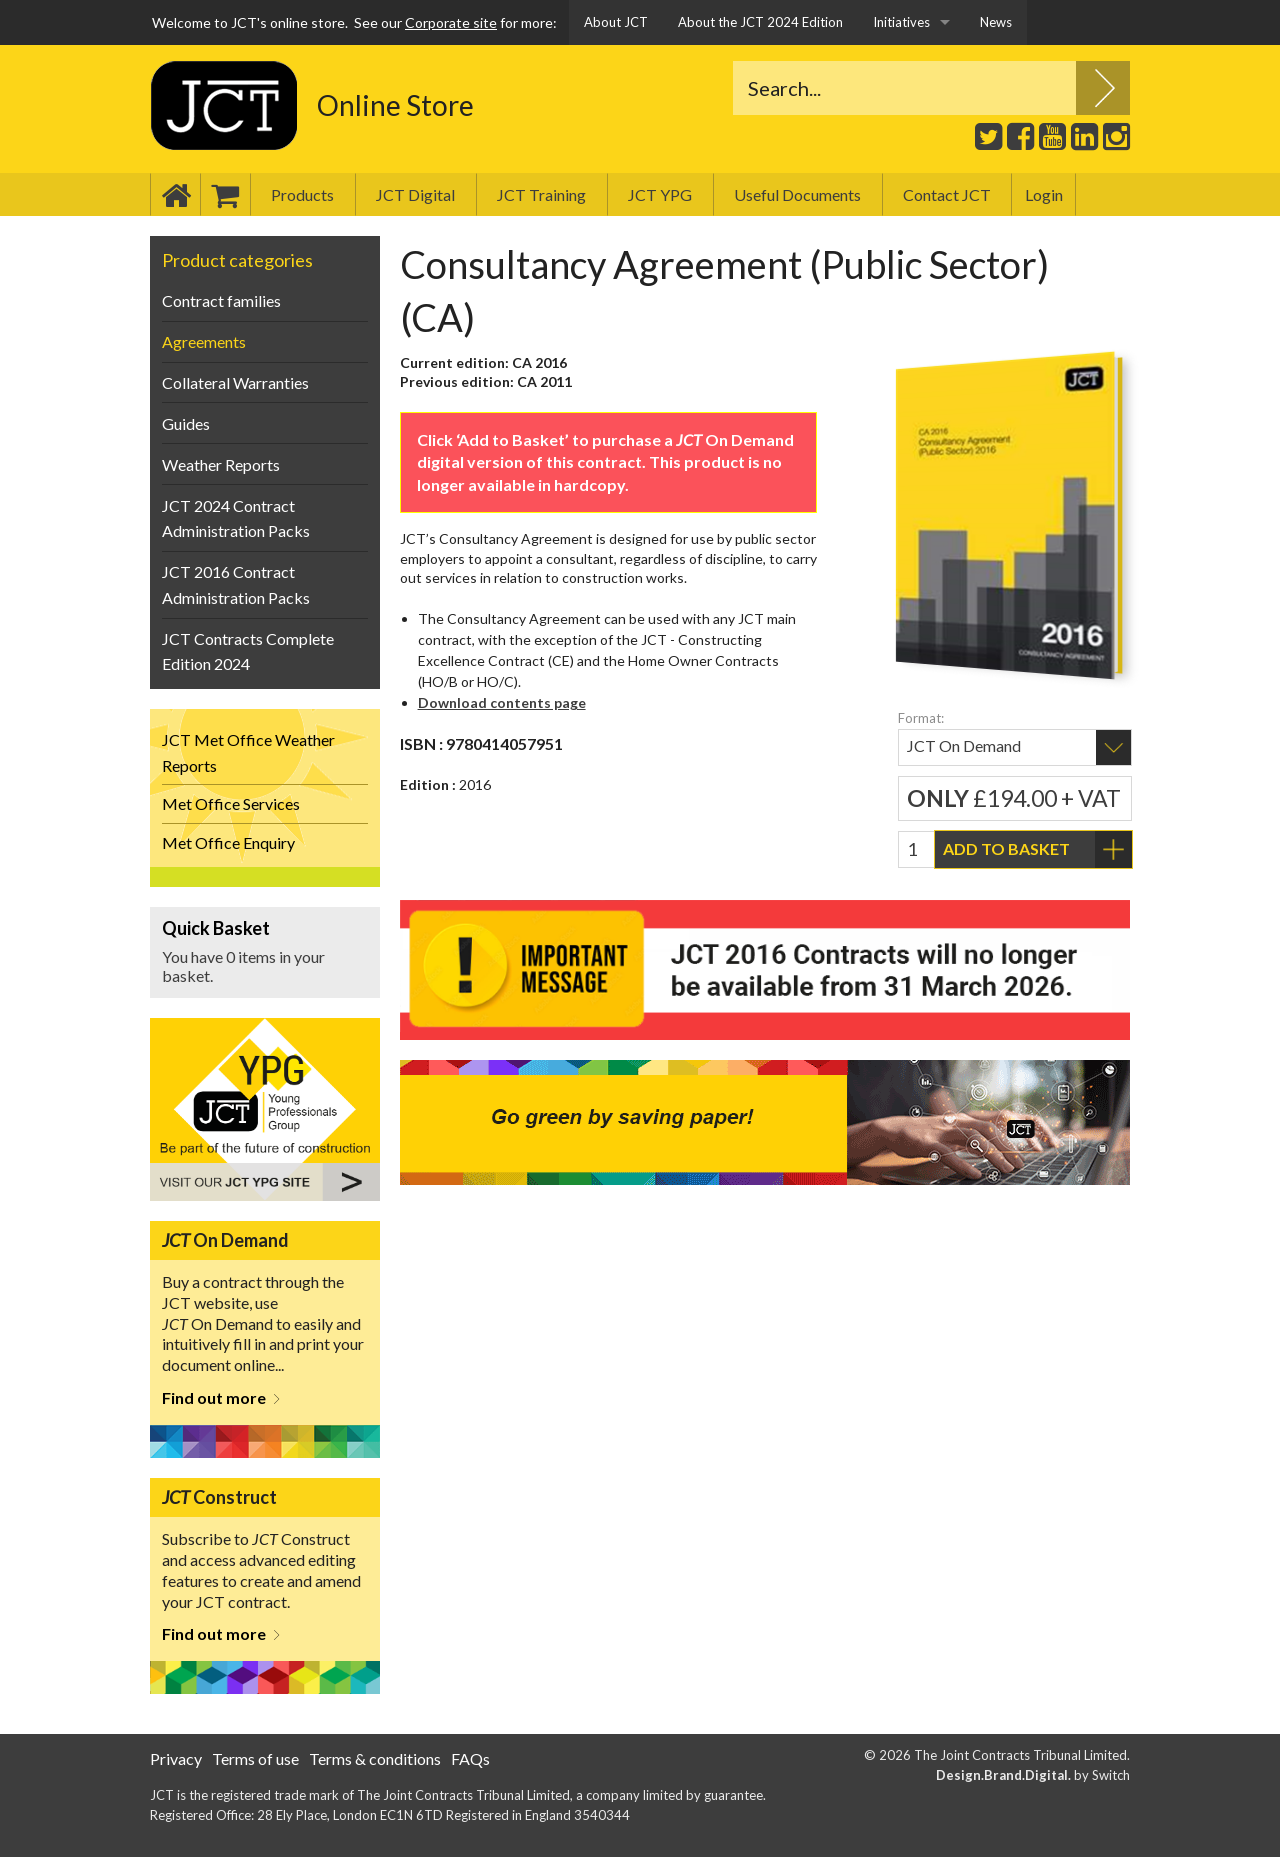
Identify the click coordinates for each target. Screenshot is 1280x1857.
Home (175, 195)
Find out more (214, 1397)
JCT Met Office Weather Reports (248, 752)
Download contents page (502, 702)
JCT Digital (415, 194)
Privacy (176, 1758)
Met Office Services (231, 803)
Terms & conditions (375, 1758)
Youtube (1050, 132)
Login (1044, 194)
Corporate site (451, 22)
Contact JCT (947, 194)
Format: (921, 718)
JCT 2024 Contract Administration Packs (236, 518)
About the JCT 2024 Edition (760, 22)
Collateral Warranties (235, 382)
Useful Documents (797, 194)
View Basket (265, 952)
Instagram (1114, 136)
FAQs (470, 1758)
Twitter (986, 132)
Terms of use (255, 1758)
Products (302, 194)
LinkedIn (1082, 132)
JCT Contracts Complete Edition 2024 (248, 651)
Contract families (221, 300)
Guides (186, 423)
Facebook (1018, 132)
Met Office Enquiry (228, 842)
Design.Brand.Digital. (1003, 1775)
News (996, 22)
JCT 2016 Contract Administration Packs (236, 584)
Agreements (204, 341)
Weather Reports (221, 464)
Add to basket (1006, 848)
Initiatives (901, 22)
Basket (225, 195)
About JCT (616, 22)
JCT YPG (660, 194)
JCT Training (541, 194)
